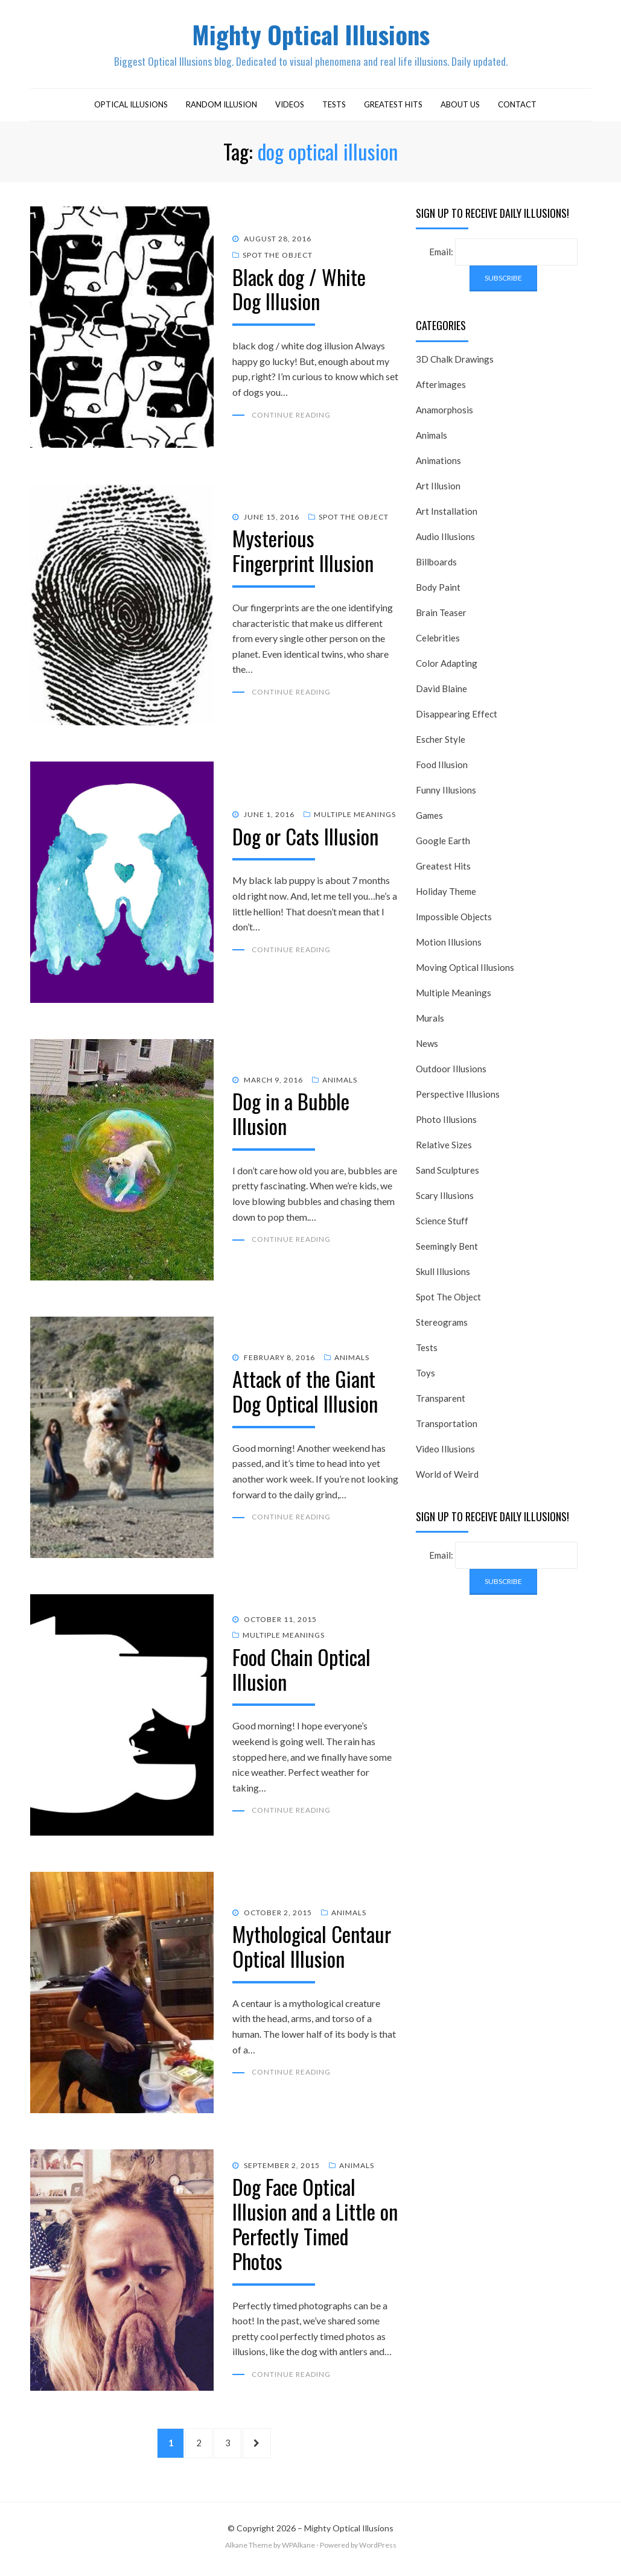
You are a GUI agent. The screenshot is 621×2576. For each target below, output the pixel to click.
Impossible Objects (454, 919)
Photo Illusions (446, 1122)
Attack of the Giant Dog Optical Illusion (305, 1394)
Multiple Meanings (355, 817)
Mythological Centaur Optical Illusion (311, 1949)
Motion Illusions (449, 945)
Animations (438, 463)
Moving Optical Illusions (465, 970)
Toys (425, 1375)
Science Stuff (442, 1223)
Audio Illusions (445, 539)
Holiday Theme (446, 894)
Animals (339, 1082)
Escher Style (440, 742)
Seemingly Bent (447, 1249)
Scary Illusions (445, 1198)
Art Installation (446, 514)
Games (429, 818)
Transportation (446, 1426)
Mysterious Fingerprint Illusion (303, 553)
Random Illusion (221, 107)
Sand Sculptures (447, 1173)
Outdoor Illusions (451, 1071)
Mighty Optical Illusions (310, 35)
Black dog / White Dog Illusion (299, 291)
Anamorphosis (444, 412)
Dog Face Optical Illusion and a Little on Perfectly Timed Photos (315, 2226)
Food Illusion (442, 767)
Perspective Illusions (458, 1097)
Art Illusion (438, 488)
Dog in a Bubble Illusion (290, 1116)
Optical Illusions (131, 107)
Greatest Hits (393, 107)
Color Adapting (446, 666)
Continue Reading (291, 417)
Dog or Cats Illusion (305, 839)
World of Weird (447, 1477)
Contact (517, 107)
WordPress (377, 2550)
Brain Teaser (441, 615)
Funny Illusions (446, 792)
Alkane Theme (248, 2550)
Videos (289, 107)
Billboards (436, 564)
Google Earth (443, 843)
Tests (334, 107)
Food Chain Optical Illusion (301, 1672)
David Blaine (441, 691)
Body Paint (438, 590)
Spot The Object (278, 257)
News (427, 1046)
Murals (430, 1021)
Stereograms (442, 1325)
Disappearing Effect (456, 716)
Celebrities (438, 640)
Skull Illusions (443, 1274)
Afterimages (441, 387)
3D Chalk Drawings (455, 362)
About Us (460, 107)
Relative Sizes (444, 1147)
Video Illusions (445, 1451)
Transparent (440, 1401)
